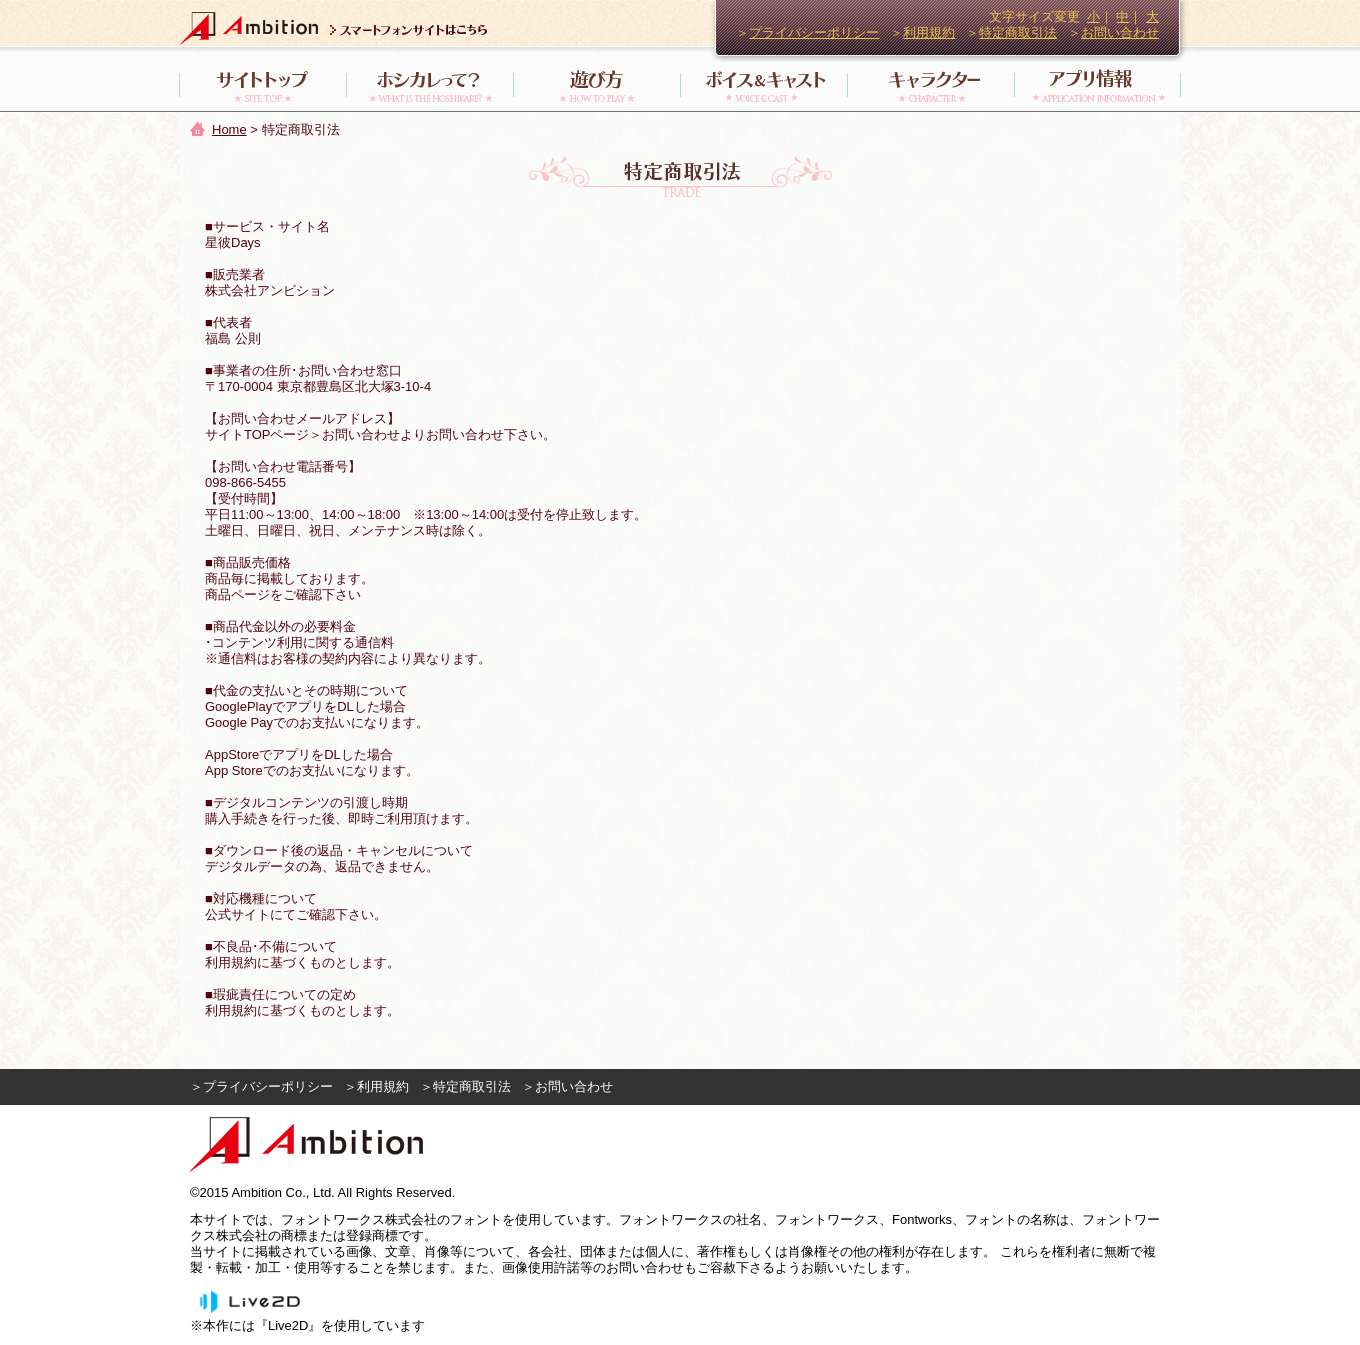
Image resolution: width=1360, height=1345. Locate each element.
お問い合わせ (1120, 32)
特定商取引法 (1018, 32)
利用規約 (929, 32)
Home (229, 129)
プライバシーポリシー (814, 32)
